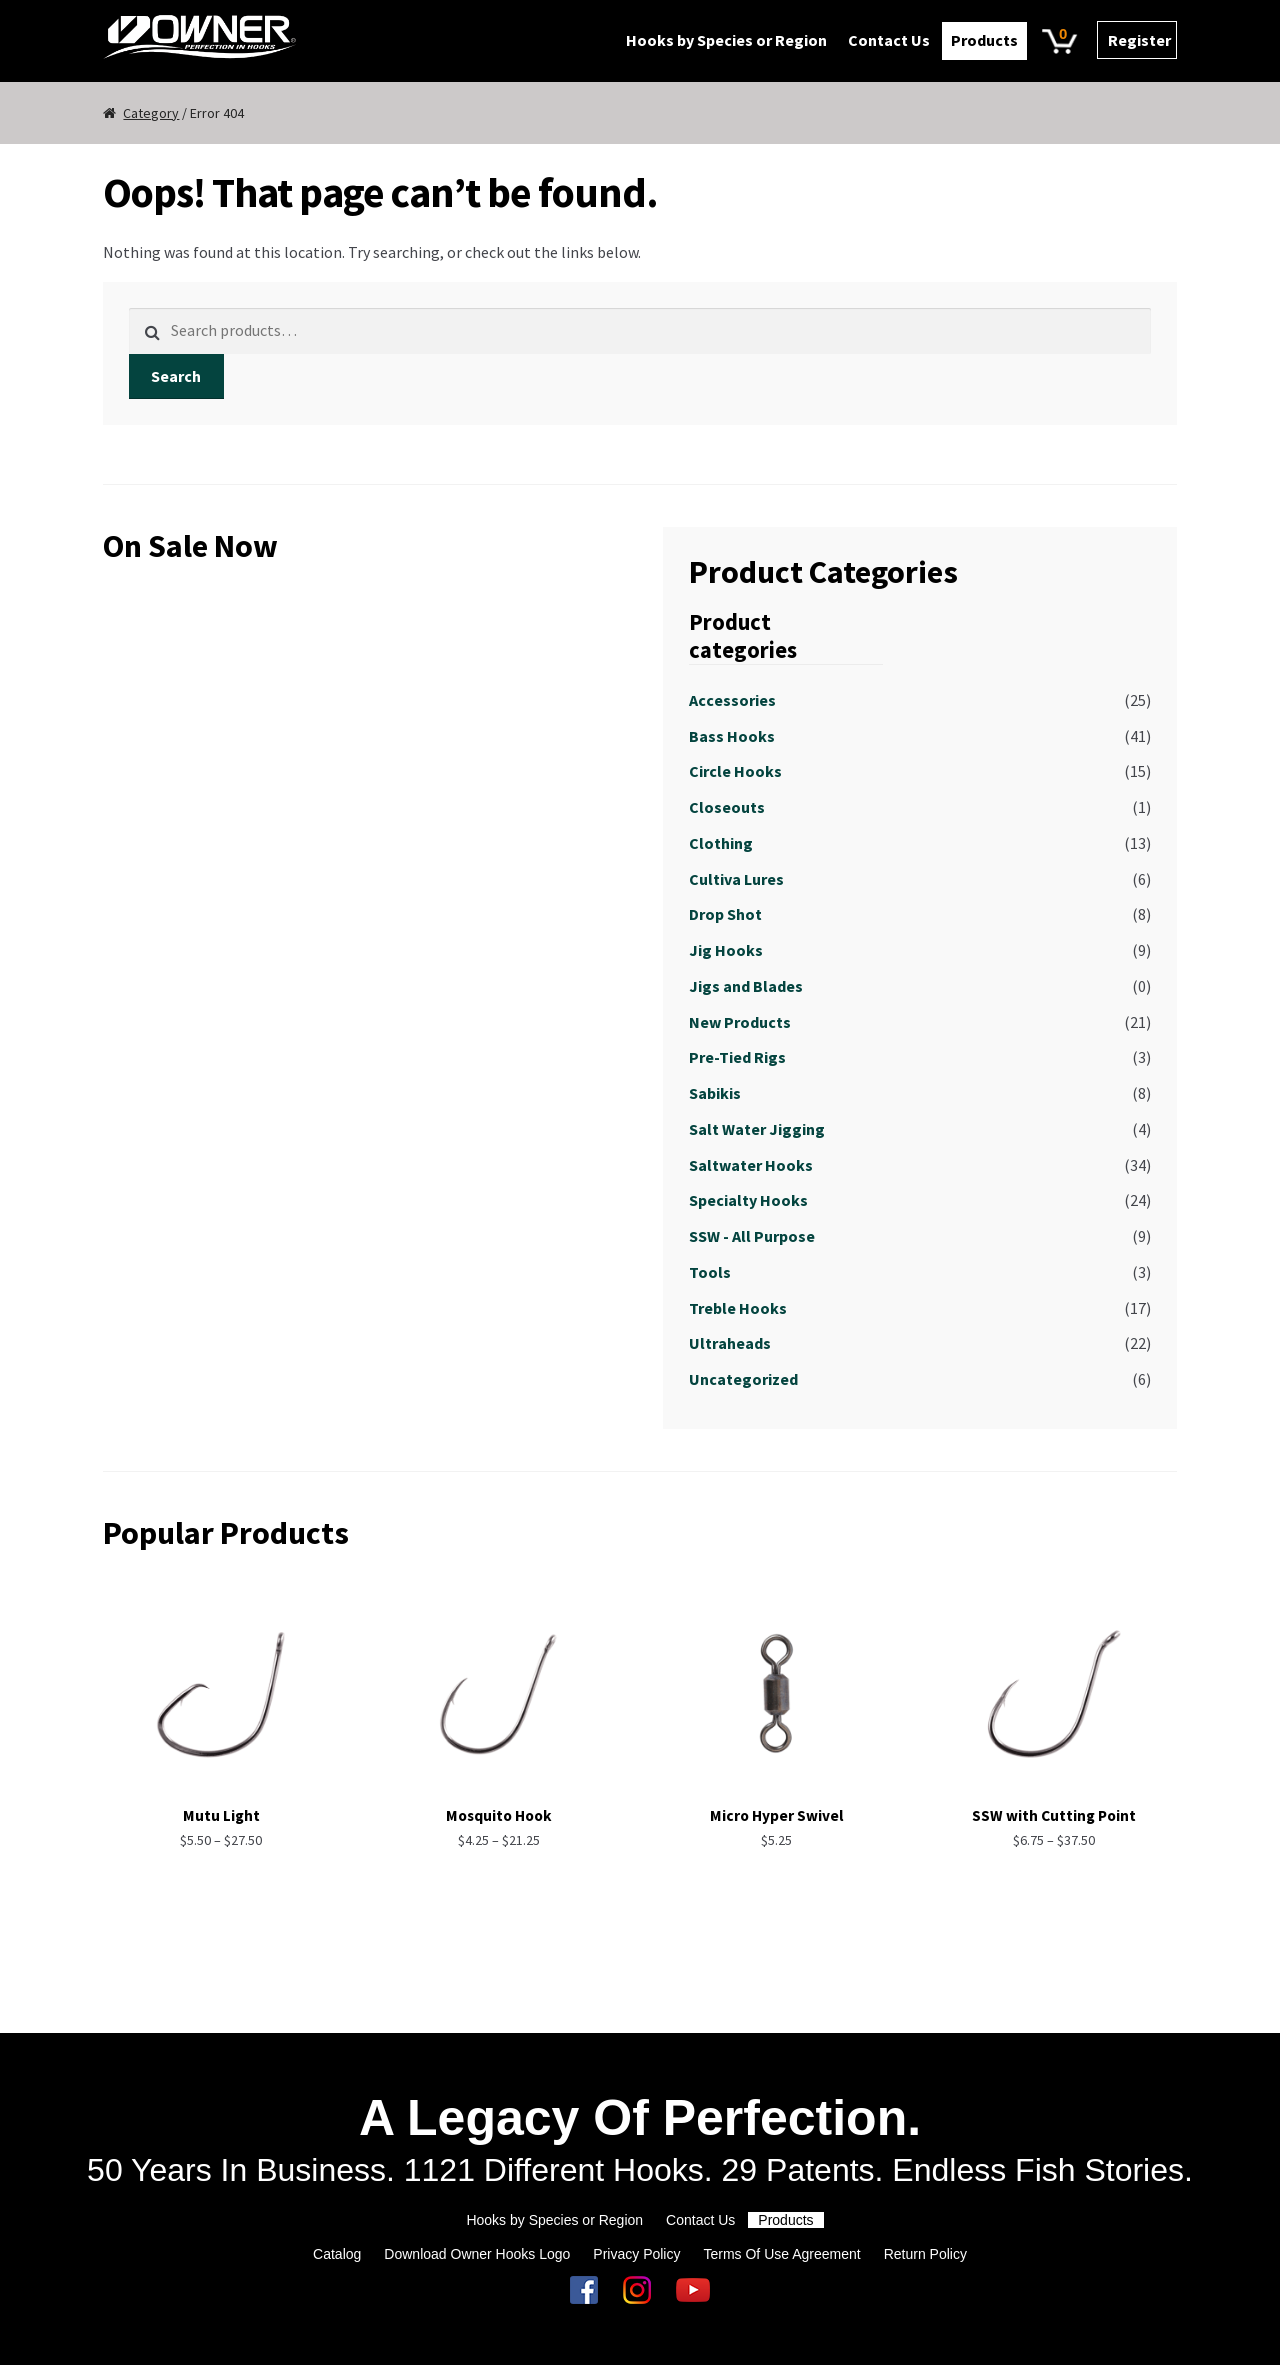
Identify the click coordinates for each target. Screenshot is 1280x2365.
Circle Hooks (735, 771)
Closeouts (727, 807)
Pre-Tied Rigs (737, 1057)
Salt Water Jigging (757, 1129)
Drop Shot (725, 914)
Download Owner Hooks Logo (477, 2254)
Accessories (732, 700)
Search (176, 376)
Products (984, 40)
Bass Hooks (732, 736)
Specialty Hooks (748, 1200)
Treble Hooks (738, 1308)
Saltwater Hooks (751, 1165)
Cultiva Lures (736, 879)
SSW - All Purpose (752, 1236)
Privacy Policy (636, 2254)
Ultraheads (730, 1343)
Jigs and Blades (746, 986)
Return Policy (925, 2254)
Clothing (721, 843)
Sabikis (715, 1093)
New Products (740, 1022)
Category (151, 113)
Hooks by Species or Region (726, 40)
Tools (710, 1272)
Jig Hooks (726, 950)
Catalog (337, 2254)
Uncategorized (743, 1379)
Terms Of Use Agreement (781, 2254)
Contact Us (889, 40)
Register (1139, 40)
